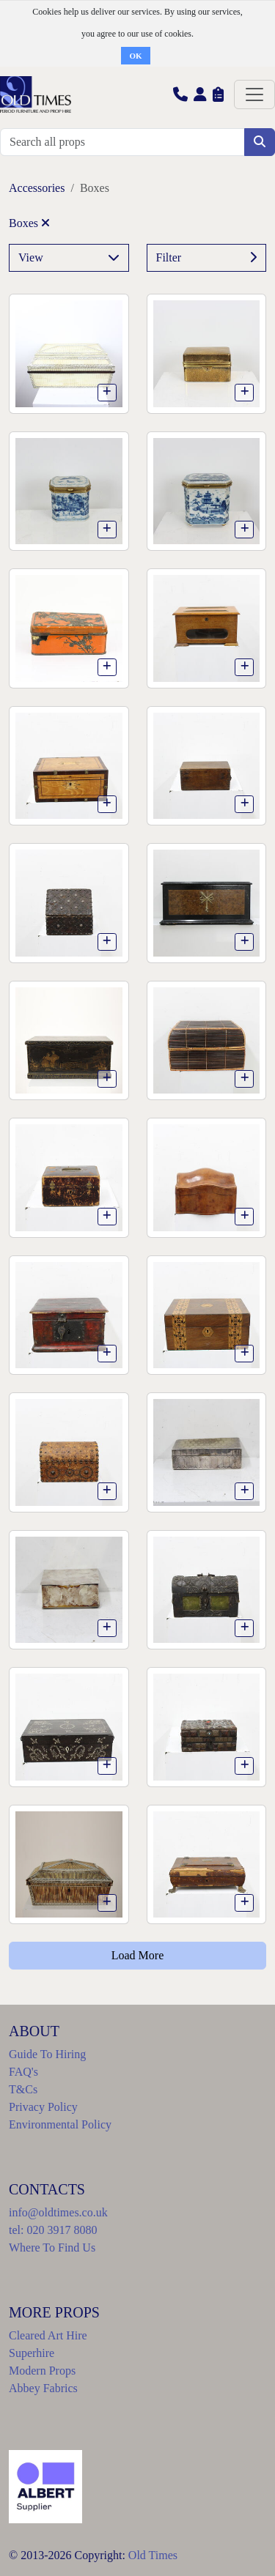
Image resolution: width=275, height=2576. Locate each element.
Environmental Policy (60, 2124)
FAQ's (23, 2071)
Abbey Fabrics (43, 2388)
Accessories (37, 188)
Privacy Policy (43, 2107)
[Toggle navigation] (254, 94)
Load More (137, 1955)
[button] (180, 94)
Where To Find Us (52, 2247)
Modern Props (42, 2370)
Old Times (152, 2555)
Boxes (29, 223)
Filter (206, 258)
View (69, 258)
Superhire (31, 2353)
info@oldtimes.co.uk (58, 2212)
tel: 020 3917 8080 (53, 2230)
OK (135, 55)
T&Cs (23, 2089)
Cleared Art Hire (48, 2335)
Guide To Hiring (47, 2054)
